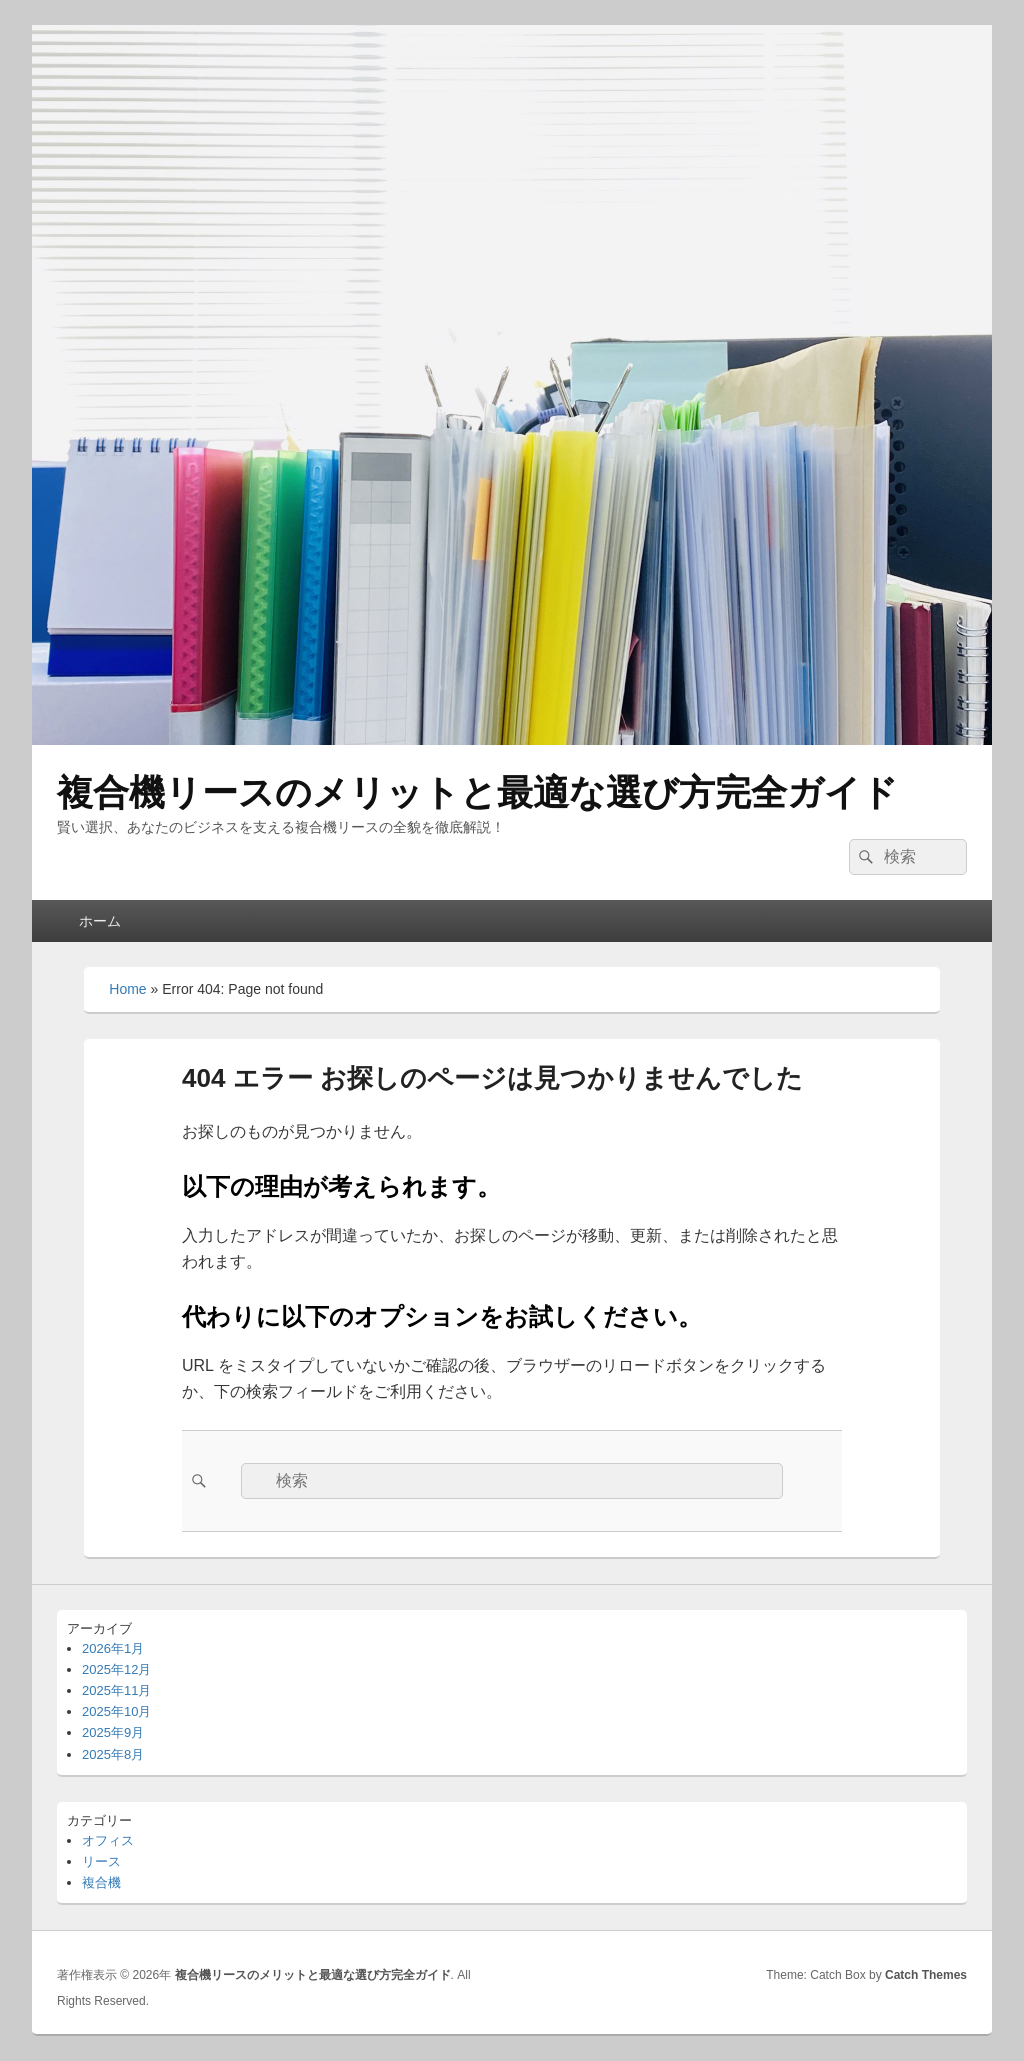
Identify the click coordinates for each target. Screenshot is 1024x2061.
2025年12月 (116, 1669)
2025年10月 (116, 1711)
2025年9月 (113, 1732)
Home (127, 989)
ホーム (100, 921)
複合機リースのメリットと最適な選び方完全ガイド (477, 792)
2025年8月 (113, 1754)
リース (101, 1861)
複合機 (101, 1882)
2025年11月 (116, 1690)
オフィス (108, 1840)
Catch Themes (926, 1975)
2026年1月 (113, 1648)
